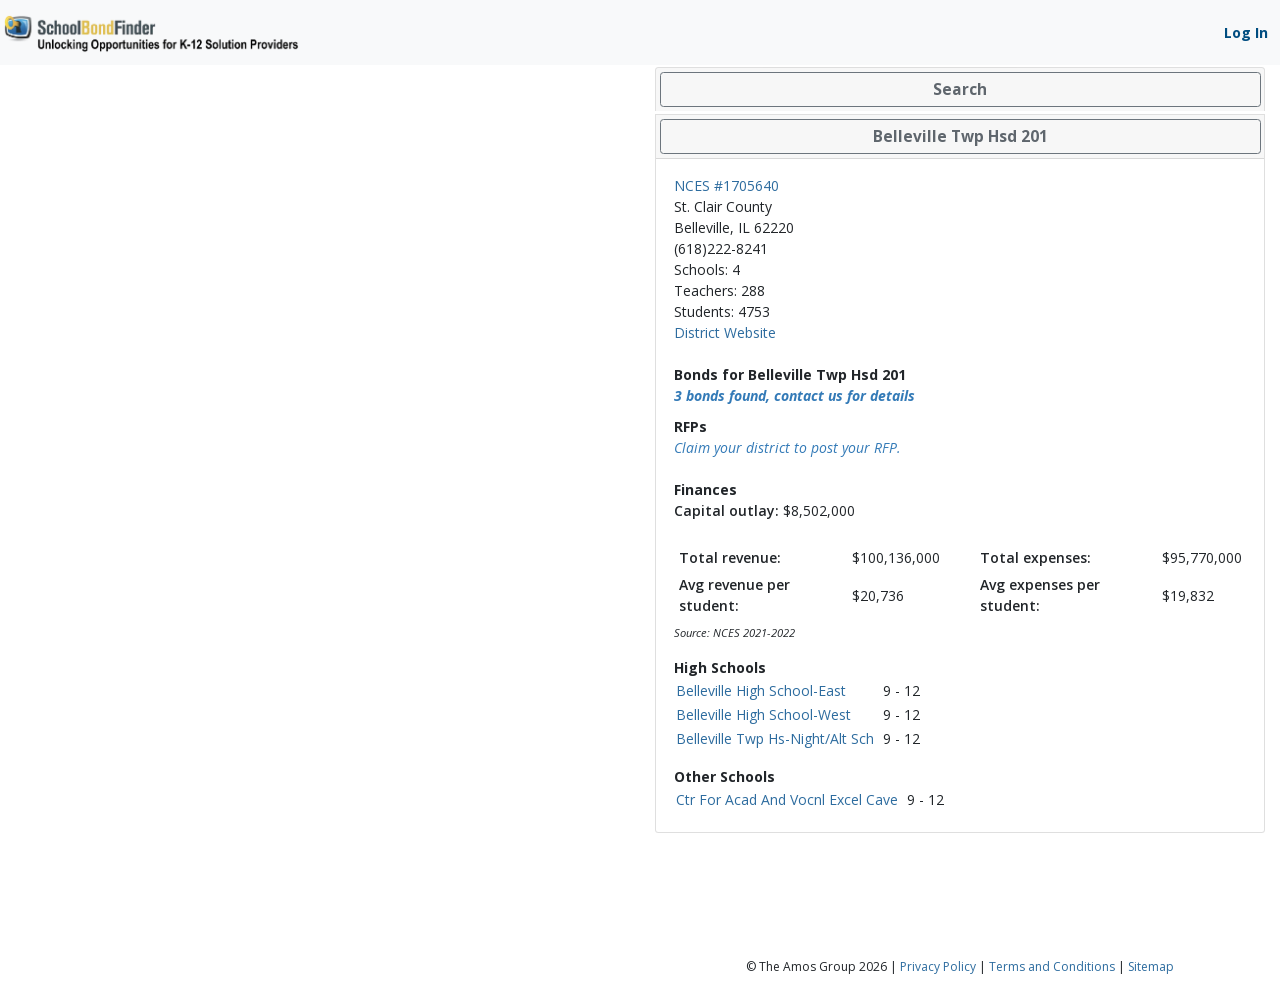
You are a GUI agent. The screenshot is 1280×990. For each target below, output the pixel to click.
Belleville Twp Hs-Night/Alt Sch (775, 738)
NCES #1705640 (726, 185)
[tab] (960, 90)
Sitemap (1151, 966)
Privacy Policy (938, 966)
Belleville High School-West (763, 714)
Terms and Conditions (1052, 966)
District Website (725, 332)
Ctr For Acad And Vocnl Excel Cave (787, 799)
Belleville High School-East (761, 690)
